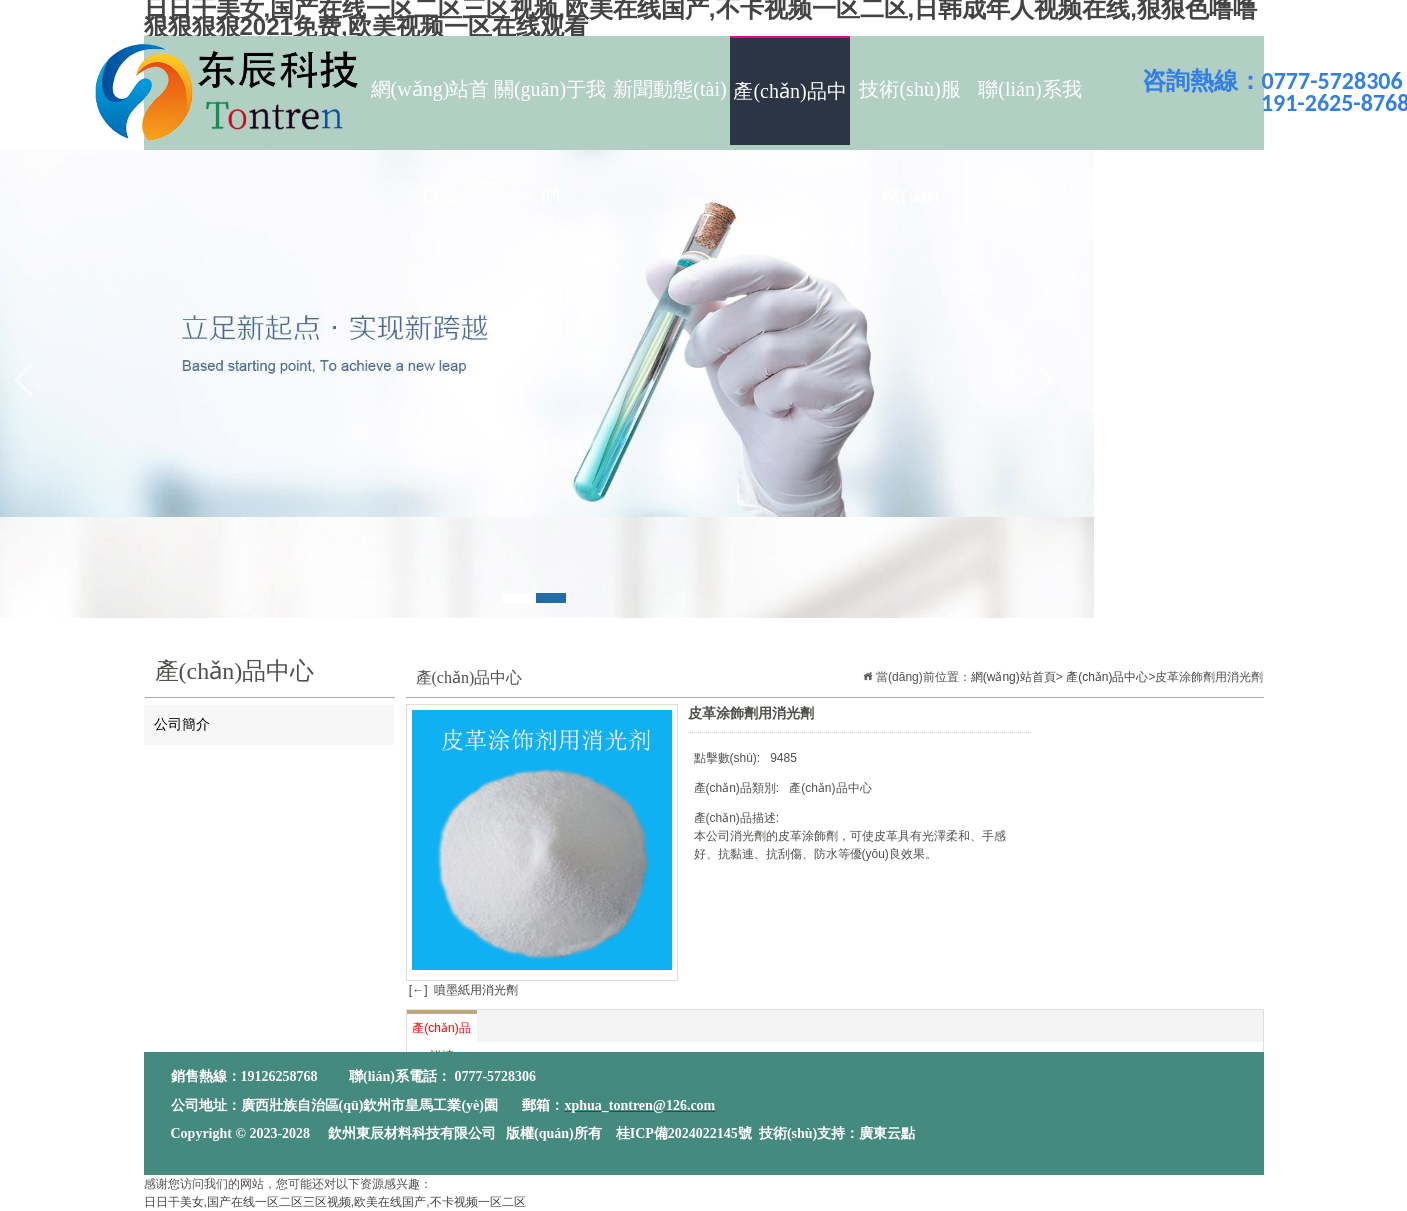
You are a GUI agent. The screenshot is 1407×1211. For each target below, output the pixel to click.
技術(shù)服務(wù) (909, 110)
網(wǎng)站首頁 (430, 110)
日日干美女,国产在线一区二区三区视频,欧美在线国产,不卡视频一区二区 (335, 1202)
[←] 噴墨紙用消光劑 (462, 990)
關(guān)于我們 (550, 110)
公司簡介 (182, 724)
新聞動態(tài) (669, 89)
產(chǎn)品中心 (789, 112)
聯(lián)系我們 (1029, 110)
